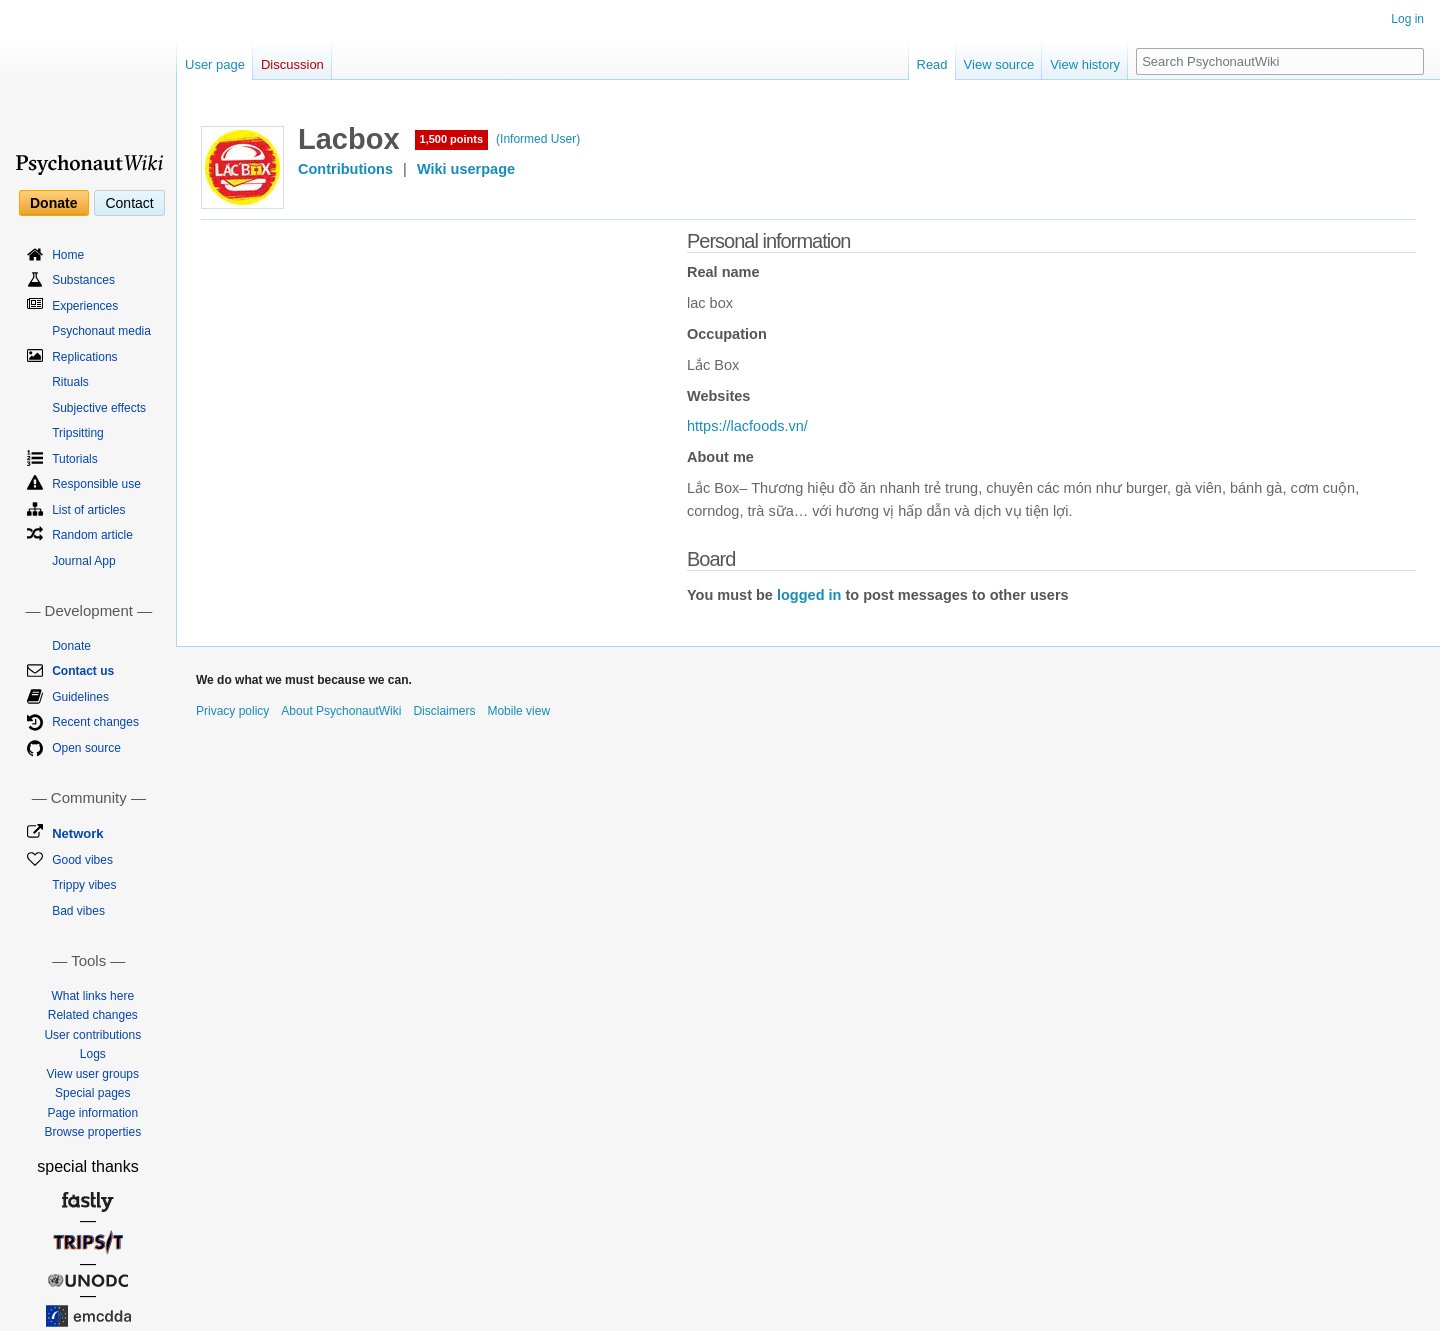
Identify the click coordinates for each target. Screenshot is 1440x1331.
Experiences (85, 306)
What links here (92, 996)
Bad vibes (78, 911)
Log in (1407, 19)
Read (932, 64)
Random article (92, 535)
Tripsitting (78, 433)
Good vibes (82, 860)
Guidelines (80, 697)
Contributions (345, 169)
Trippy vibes (84, 885)
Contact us (83, 671)
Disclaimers (444, 711)
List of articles (88, 510)
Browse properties (92, 1132)
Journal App (83, 561)
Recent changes (95, 722)
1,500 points (452, 139)
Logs (93, 1054)
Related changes (93, 1015)
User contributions (92, 1035)
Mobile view (518, 711)
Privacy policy (232, 711)
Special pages (92, 1093)
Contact (129, 203)
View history (1085, 64)
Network (77, 833)
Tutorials (75, 459)
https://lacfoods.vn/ (747, 426)
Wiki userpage (466, 169)
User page (215, 64)
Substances (83, 280)
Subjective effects (99, 408)
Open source (86, 748)
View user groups (93, 1074)
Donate (53, 203)
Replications (84, 357)
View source (999, 64)
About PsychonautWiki (341, 711)
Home (68, 255)
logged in (809, 595)
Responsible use (96, 484)
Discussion (292, 64)
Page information (92, 1113)
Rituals (70, 382)
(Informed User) (538, 139)
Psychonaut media (101, 331)
